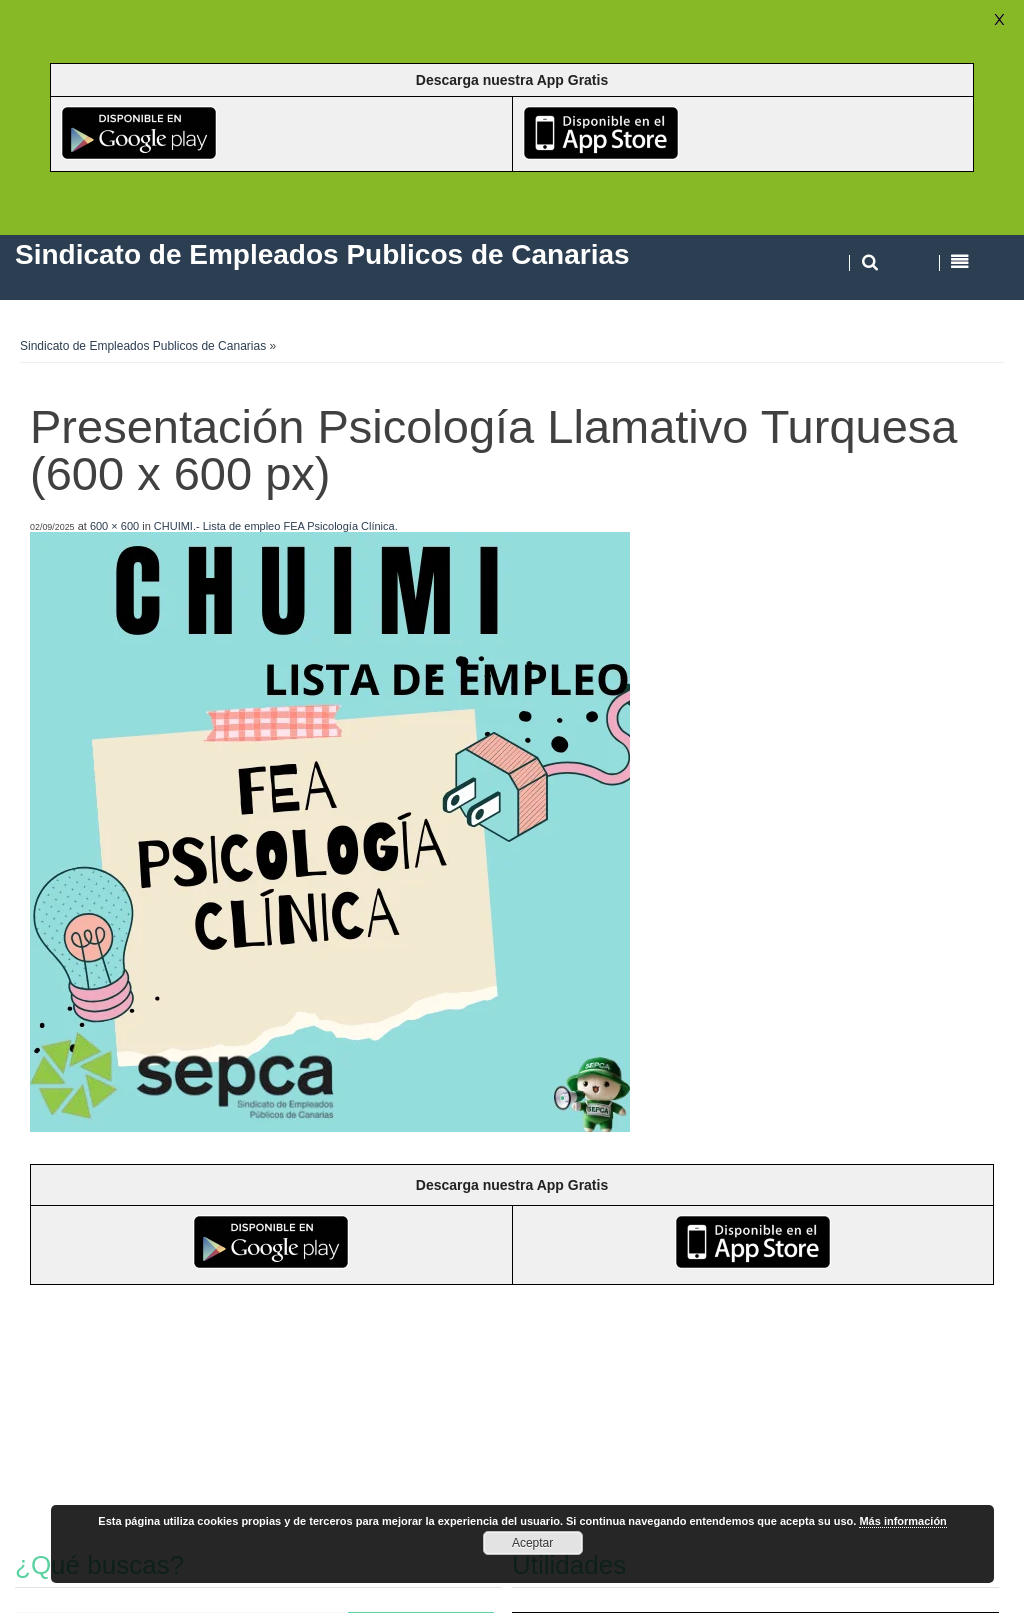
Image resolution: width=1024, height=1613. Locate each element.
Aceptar (532, 1543)
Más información (902, 1521)
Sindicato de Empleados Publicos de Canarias (143, 346)
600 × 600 (114, 526)
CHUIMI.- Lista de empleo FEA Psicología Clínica (274, 526)
